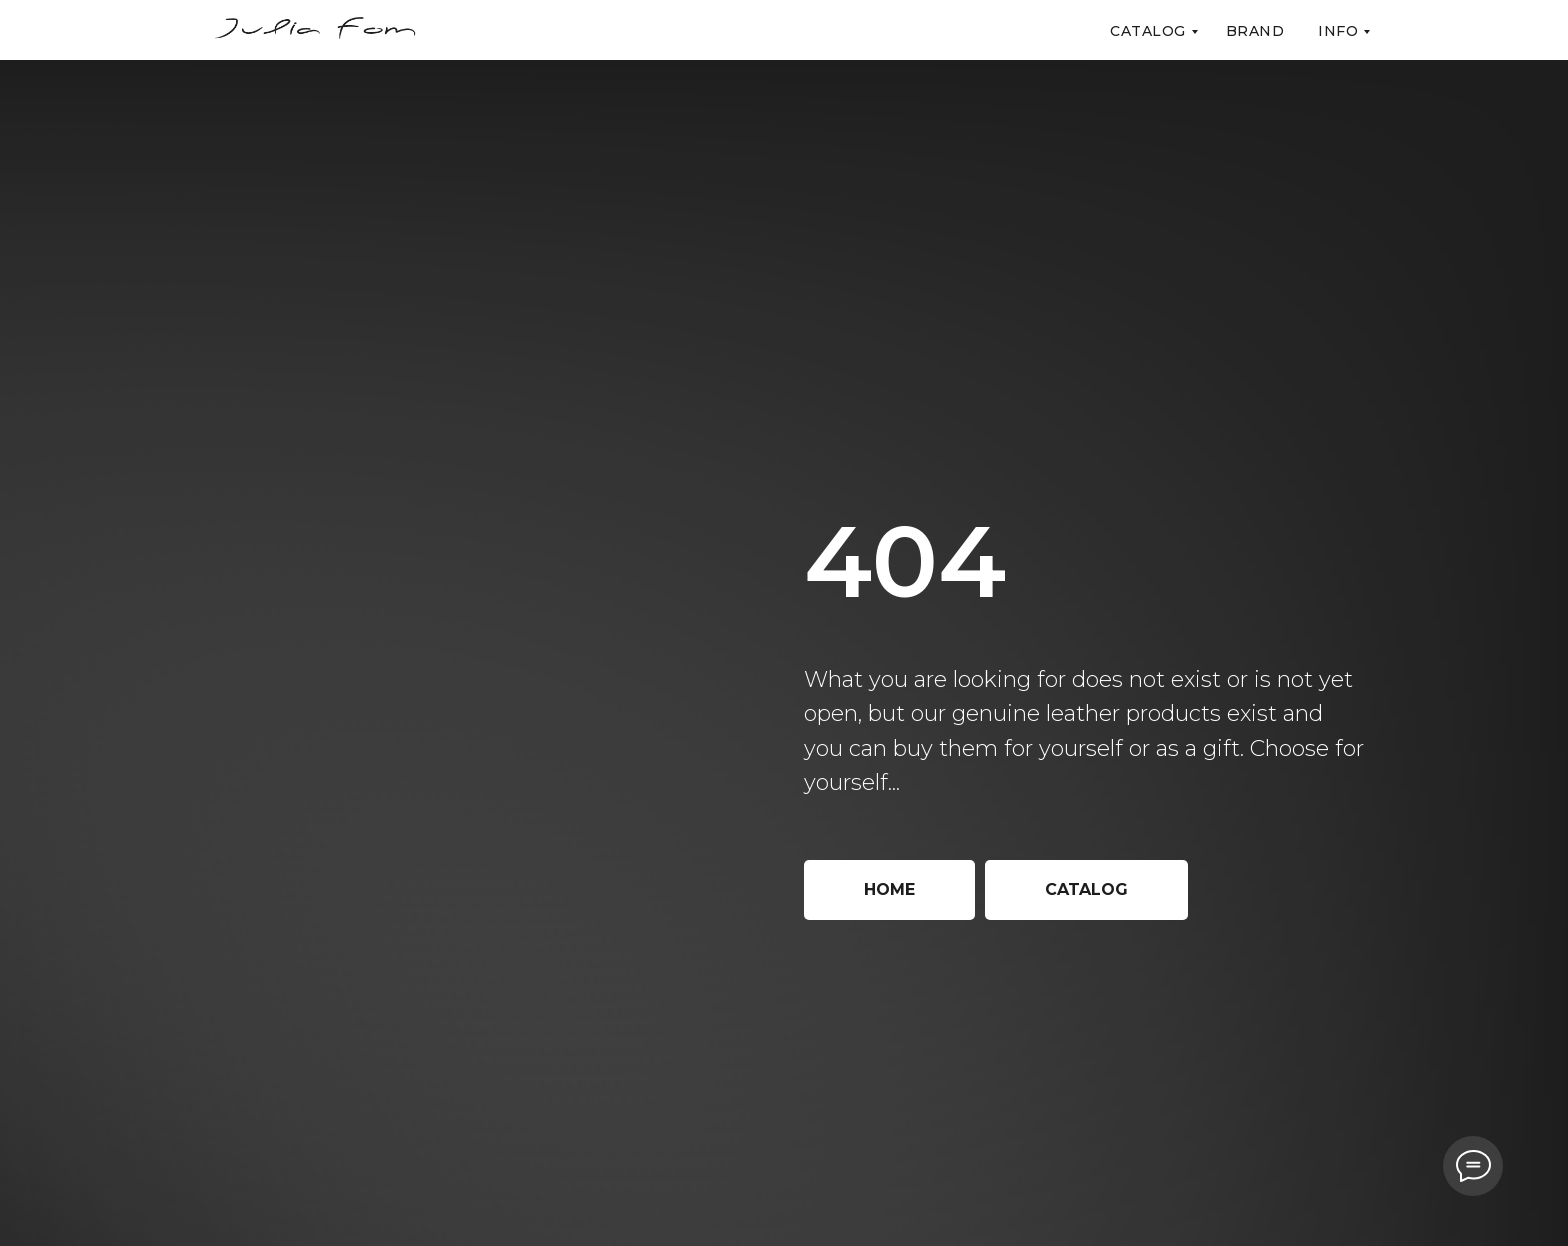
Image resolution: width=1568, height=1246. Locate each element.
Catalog (1148, 31)
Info (1338, 31)
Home (889, 889)
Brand (1255, 31)
